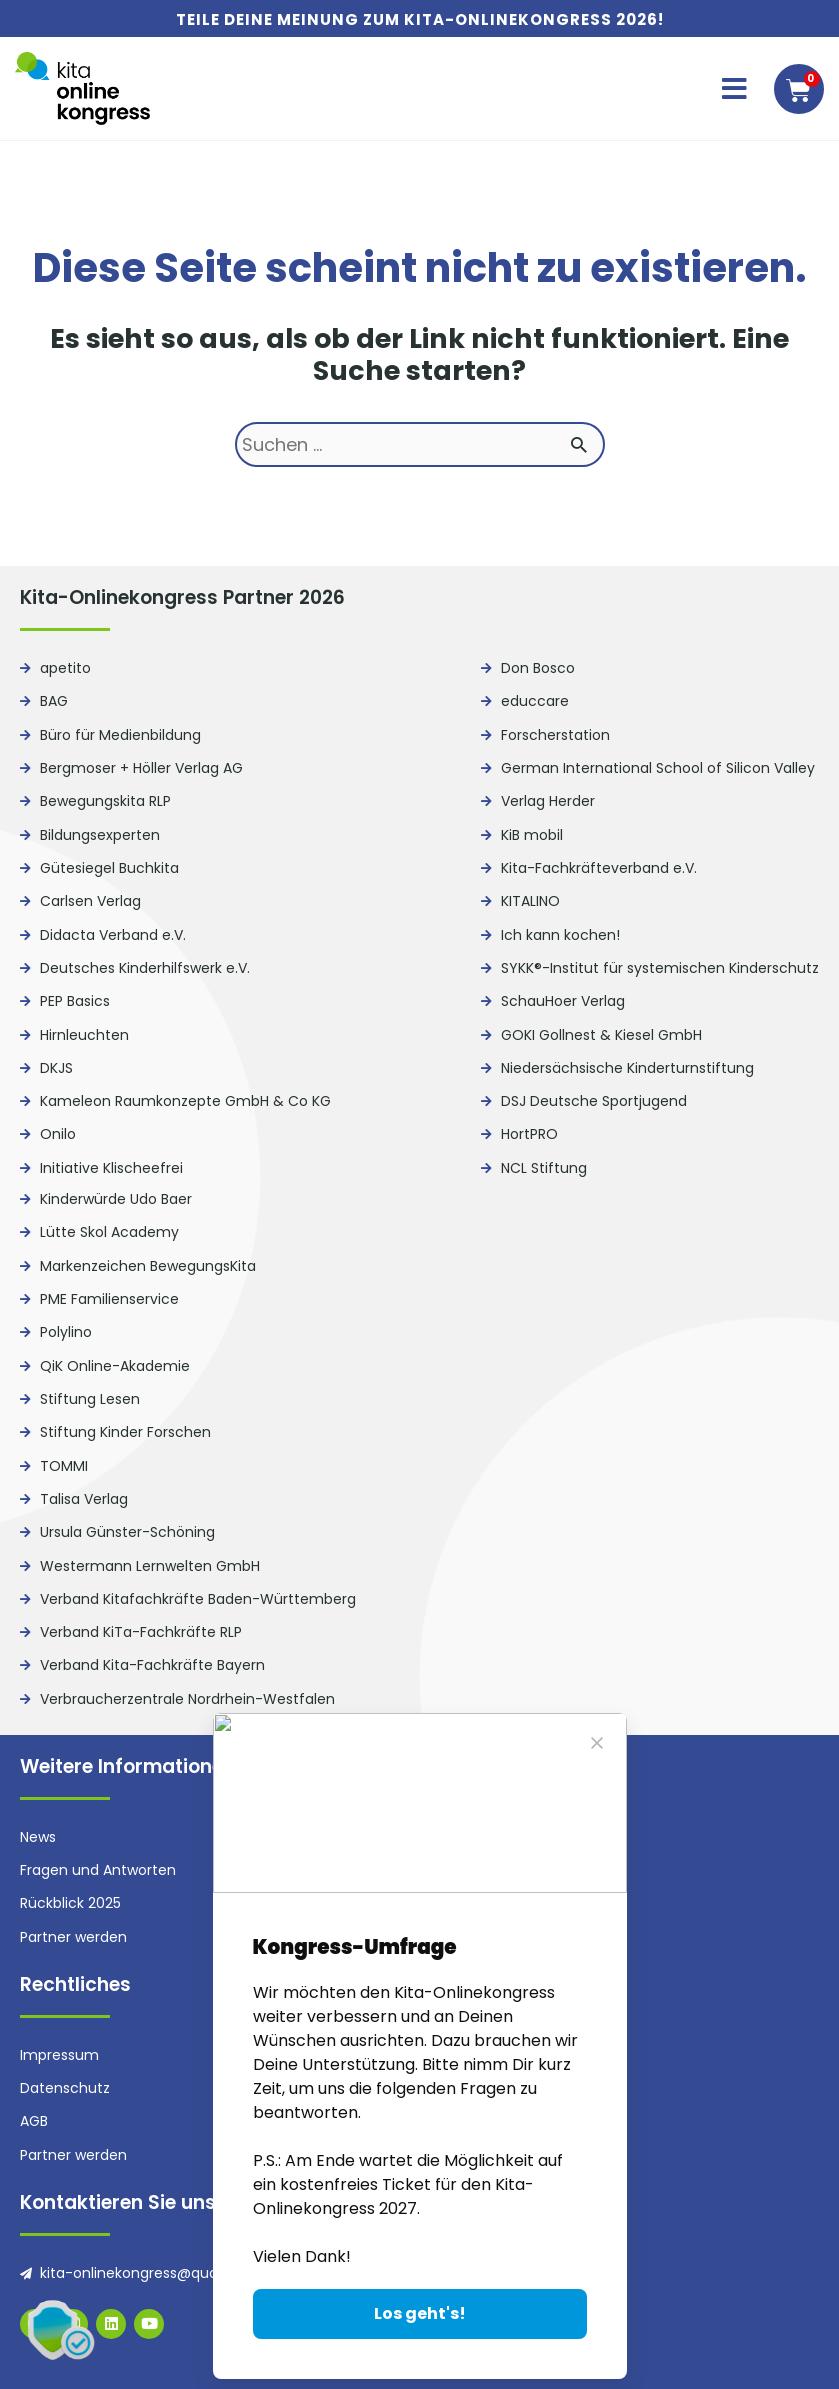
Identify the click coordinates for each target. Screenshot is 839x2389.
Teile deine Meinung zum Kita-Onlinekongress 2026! (420, 19)
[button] (734, 89)
